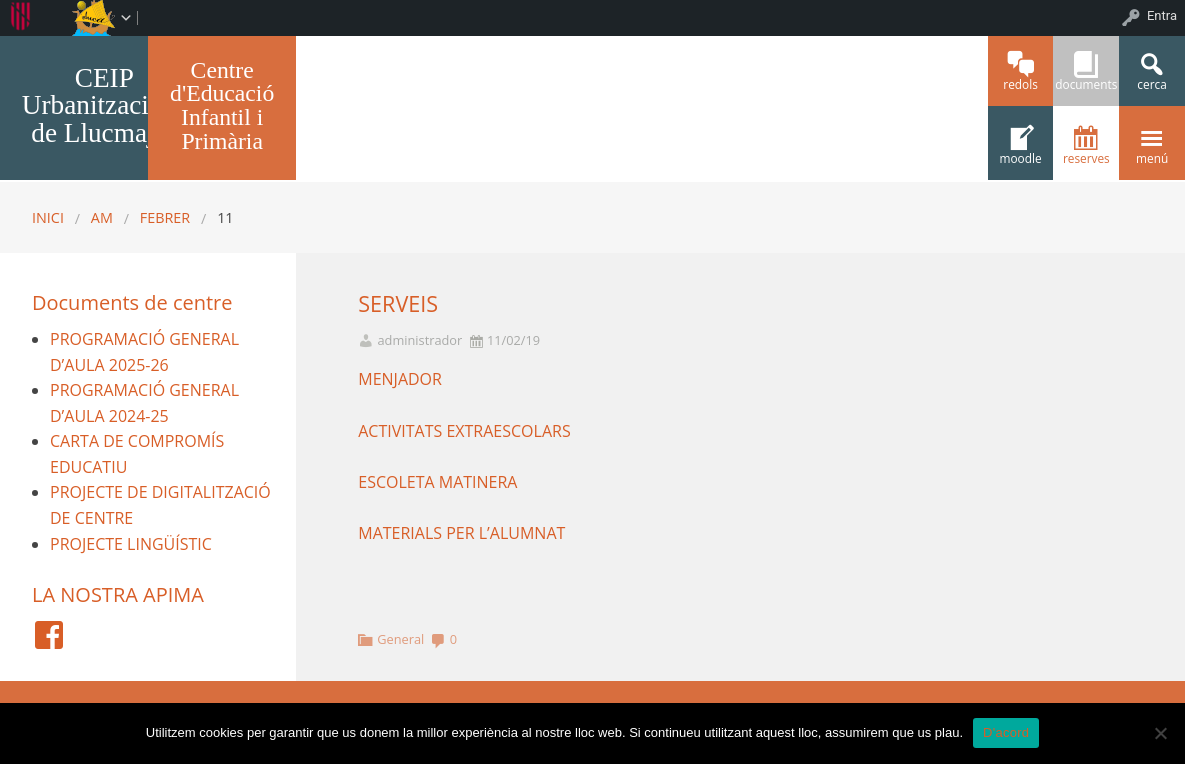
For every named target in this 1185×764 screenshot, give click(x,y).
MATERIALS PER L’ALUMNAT (461, 533)
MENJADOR (400, 379)
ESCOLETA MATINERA (439, 482)
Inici (48, 217)
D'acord (1006, 732)
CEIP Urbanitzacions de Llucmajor (104, 105)
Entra (1162, 15)
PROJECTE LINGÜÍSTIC (131, 544)
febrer (165, 217)
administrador (419, 340)
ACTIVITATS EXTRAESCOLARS (464, 431)
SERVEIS (398, 303)
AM (102, 217)
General (400, 639)
